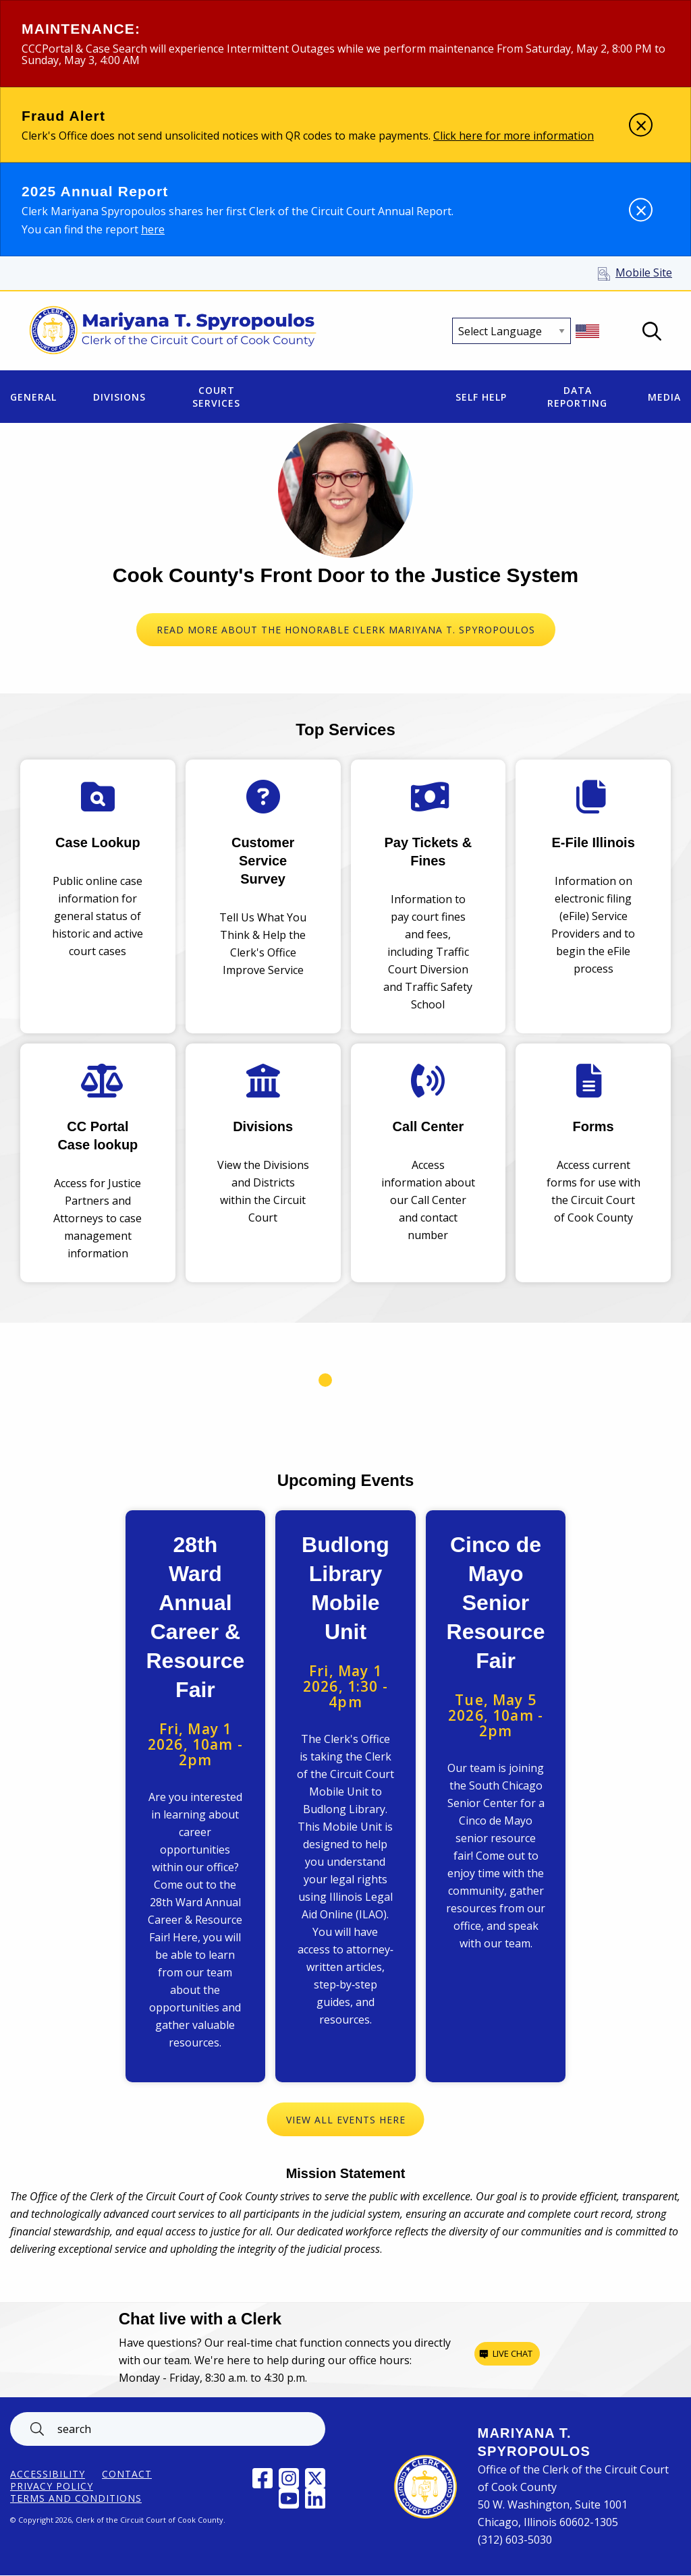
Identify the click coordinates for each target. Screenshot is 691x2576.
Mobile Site (643, 272)
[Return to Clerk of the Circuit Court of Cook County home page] (173, 331)
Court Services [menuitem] (216, 396)
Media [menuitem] (664, 397)
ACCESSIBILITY (47, 2474)
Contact (127, 2474)
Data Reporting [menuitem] (577, 396)
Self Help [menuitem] (481, 397)
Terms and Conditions (76, 2498)
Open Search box (651, 331)
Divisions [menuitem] (119, 397)
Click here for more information (513, 135)
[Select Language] (511, 331)
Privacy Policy (51, 2486)
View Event (196, 1796)
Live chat (512, 2353)
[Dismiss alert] (641, 125)
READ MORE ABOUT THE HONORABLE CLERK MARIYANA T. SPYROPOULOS (346, 629)
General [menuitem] (33, 397)
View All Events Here (346, 2119)
